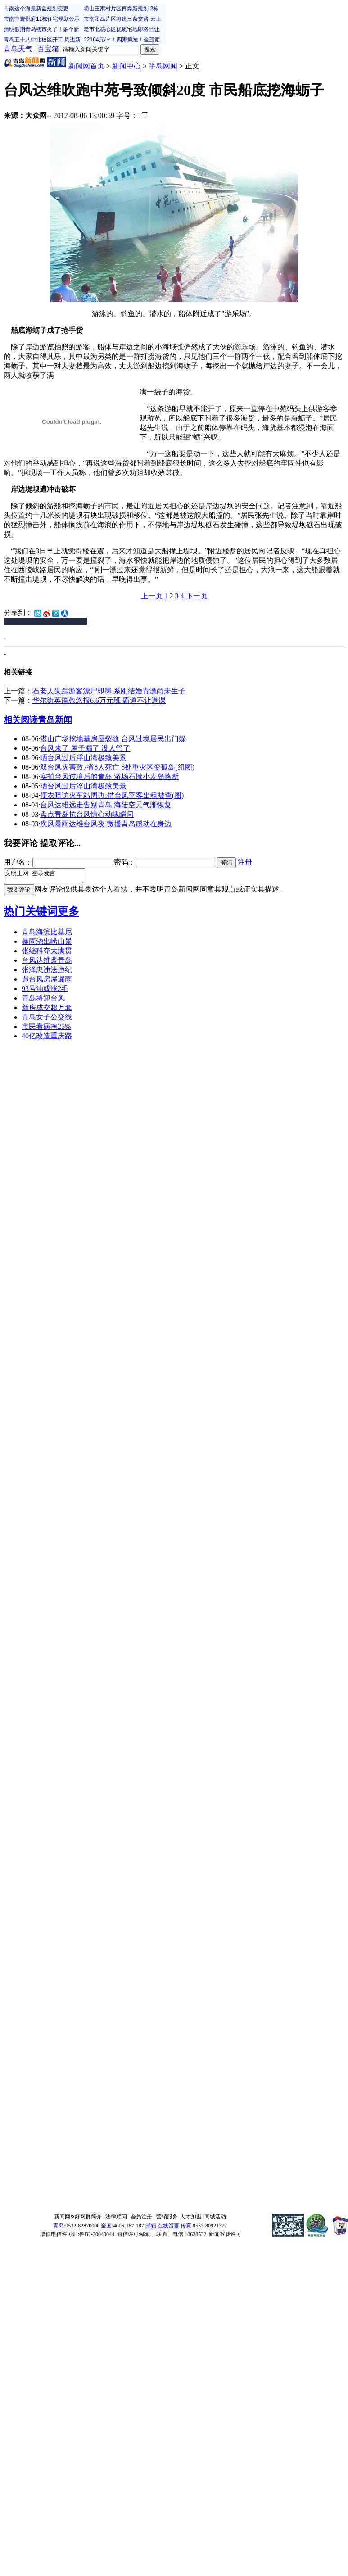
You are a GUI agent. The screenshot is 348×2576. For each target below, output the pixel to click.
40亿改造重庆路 (47, 1038)
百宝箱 (48, 49)
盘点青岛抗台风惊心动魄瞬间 (87, 814)
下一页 (197, 596)
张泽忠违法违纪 (47, 972)
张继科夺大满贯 (47, 953)
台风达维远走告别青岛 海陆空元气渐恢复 (106, 805)
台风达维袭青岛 (47, 963)
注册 (245, 862)
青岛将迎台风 (43, 1001)
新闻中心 (126, 66)
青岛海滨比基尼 (47, 934)
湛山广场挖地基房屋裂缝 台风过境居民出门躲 (113, 738)
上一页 (152, 596)
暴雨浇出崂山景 (47, 944)
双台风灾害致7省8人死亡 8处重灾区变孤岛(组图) (117, 767)
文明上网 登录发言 (49, 877)
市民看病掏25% (46, 1029)
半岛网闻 (163, 66)
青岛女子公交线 (47, 1019)
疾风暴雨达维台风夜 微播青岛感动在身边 (106, 824)
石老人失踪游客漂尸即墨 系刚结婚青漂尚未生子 (108, 691)
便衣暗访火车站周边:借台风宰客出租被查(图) (112, 795)
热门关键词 (31, 914)
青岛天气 (18, 49)
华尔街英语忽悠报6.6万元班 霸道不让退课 (99, 700)
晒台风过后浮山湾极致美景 (83, 757)
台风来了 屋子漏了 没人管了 (85, 748)
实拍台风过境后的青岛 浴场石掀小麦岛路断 (109, 776)
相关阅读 (21, 719)
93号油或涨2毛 (45, 991)
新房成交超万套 (47, 1010)
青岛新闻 (55, 719)
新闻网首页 (86, 66)
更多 (68, 914)
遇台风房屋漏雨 (47, 982)
